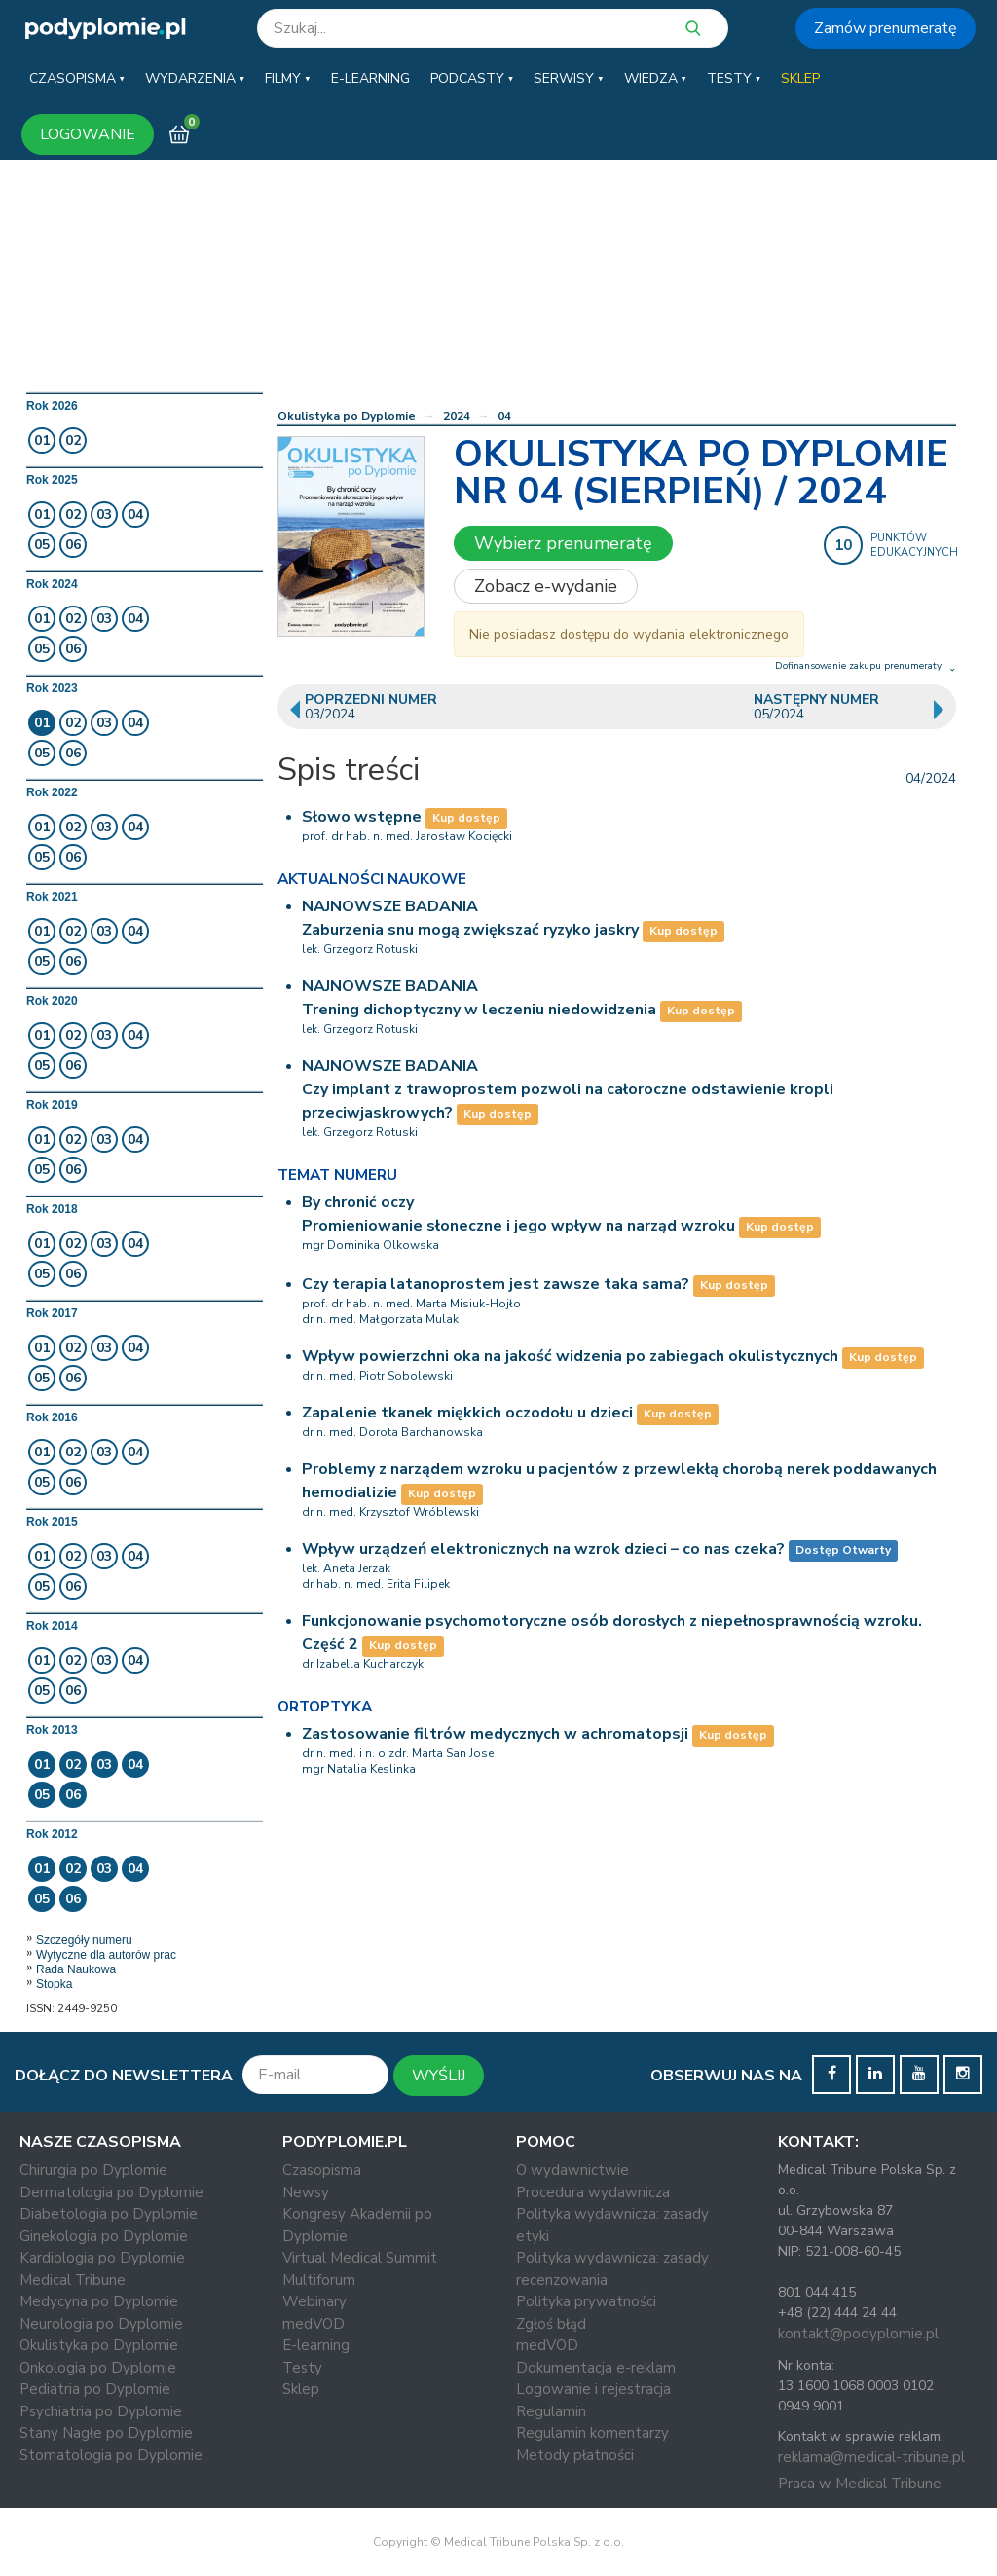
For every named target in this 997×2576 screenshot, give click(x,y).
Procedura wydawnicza (593, 2192)
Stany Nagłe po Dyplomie (106, 2433)
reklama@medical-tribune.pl (871, 2457)
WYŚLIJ (438, 2075)
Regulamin (551, 2411)
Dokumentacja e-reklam (596, 2367)
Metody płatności (575, 2455)
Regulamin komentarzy (592, 2433)
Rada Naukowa (76, 1969)
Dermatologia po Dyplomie (111, 2192)
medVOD (313, 2324)
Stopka (54, 1984)
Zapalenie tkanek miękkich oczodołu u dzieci (467, 1412)
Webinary (314, 2301)
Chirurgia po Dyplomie (93, 2170)
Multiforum (318, 2280)
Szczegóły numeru (84, 1940)
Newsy (305, 2192)
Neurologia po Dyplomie (101, 2324)
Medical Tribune (72, 2280)
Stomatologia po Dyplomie (111, 2455)
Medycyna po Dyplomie (98, 2301)
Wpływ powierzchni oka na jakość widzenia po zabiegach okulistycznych (570, 1356)
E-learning (316, 2345)
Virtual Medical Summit (359, 2257)
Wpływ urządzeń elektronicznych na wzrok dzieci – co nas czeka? (543, 1549)
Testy (302, 2367)
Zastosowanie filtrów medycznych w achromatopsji (495, 1734)
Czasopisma (321, 2170)
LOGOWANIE (87, 134)
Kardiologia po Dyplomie (102, 2257)
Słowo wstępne (362, 817)
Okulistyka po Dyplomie (346, 415)
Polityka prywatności (586, 2301)
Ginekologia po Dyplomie (103, 2236)
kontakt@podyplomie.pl (858, 2333)
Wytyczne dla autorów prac (106, 1955)
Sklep (300, 2389)
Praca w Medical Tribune (860, 2483)
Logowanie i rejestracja (593, 2389)
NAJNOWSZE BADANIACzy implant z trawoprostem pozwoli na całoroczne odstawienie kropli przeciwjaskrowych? (567, 1089)
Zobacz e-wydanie (545, 586)
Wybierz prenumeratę (563, 543)
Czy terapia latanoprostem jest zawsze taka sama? (495, 1284)
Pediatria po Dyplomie (94, 2389)
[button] (76, 78)
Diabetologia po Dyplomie (108, 2214)
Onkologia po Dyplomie (97, 2367)
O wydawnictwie (572, 2170)
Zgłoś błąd (551, 2324)
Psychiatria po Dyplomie (100, 2411)
